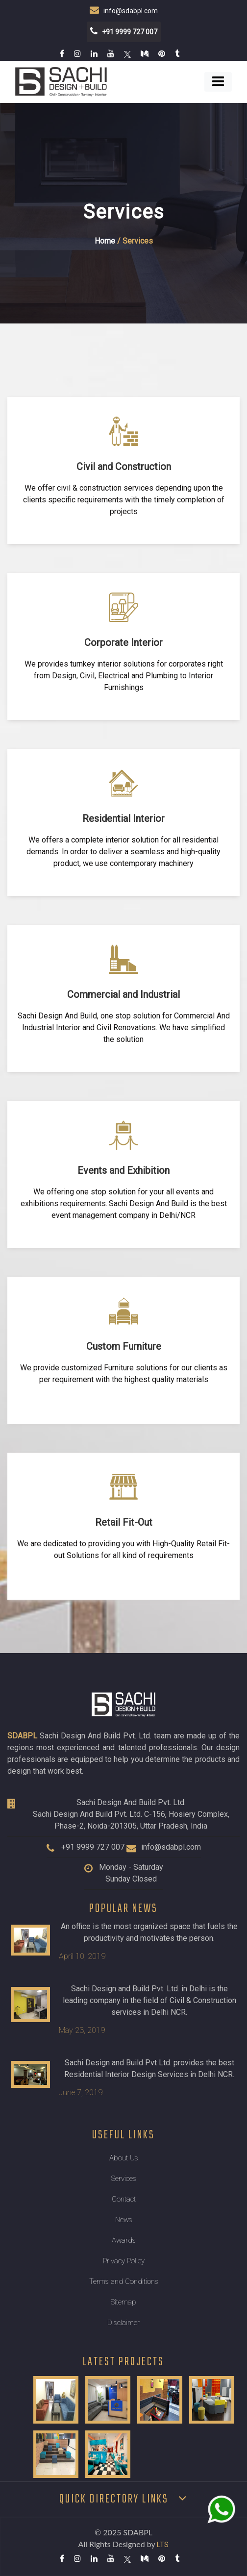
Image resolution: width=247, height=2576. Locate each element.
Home (105, 241)
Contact (124, 2199)
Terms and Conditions (123, 2281)
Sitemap (123, 2302)
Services (123, 2178)
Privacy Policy (124, 2260)
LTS (163, 2544)
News (123, 2219)
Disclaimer (123, 2322)
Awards (124, 2240)
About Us (123, 2158)
